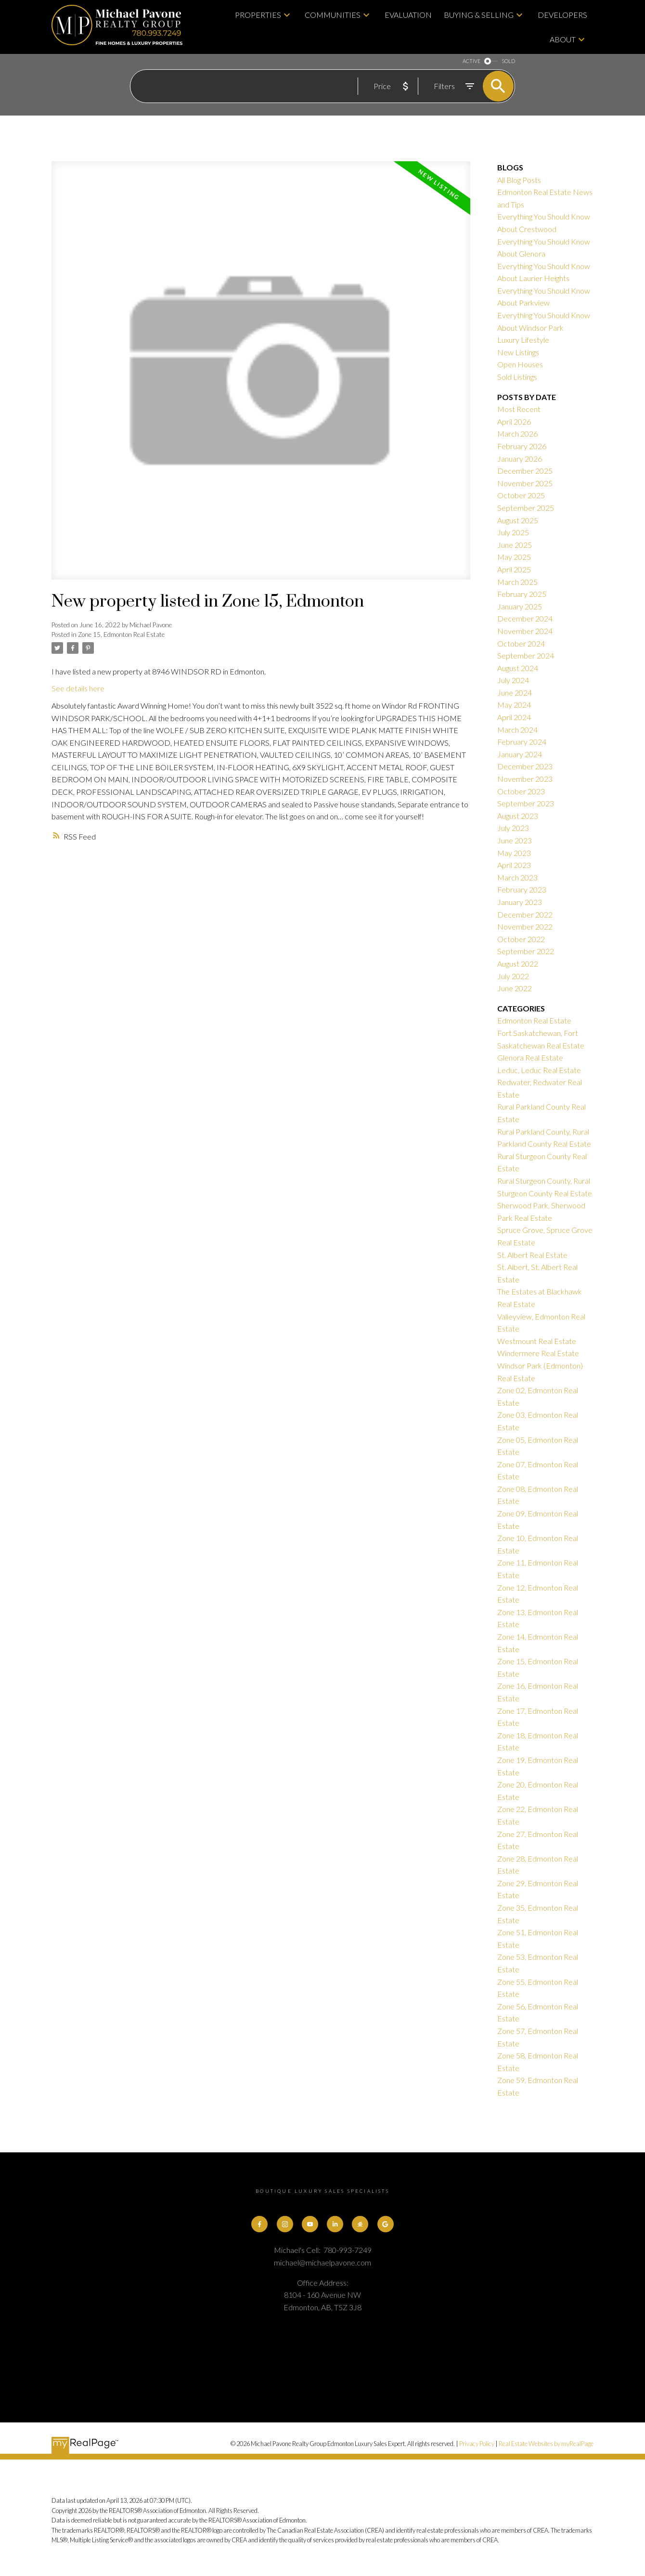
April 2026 (514, 421)
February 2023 (521, 889)
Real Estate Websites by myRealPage (546, 2443)
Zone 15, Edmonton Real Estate (121, 634)
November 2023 (525, 778)
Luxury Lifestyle (523, 339)
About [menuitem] (563, 39)
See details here (78, 688)
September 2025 (525, 507)
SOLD (508, 61)
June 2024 (514, 692)
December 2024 (525, 618)
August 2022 (517, 963)
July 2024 (513, 680)
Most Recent (519, 409)
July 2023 (513, 827)
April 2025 (514, 569)
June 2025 (514, 544)
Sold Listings (517, 376)
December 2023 (525, 766)
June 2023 (514, 840)
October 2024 (521, 643)
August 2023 (517, 815)
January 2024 (519, 754)
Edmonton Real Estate (534, 1020)
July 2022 (513, 976)
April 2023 (514, 864)
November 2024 (525, 630)
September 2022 (525, 951)
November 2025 (525, 483)
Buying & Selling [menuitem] (479, 14)
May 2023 (514, 852)
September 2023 (525, 803)
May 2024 (514, 704)
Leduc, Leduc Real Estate (539, 1069)
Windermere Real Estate (538, 1353)
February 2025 (521, 593)
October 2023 (521, 791)
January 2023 (519, 901)
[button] (259, 2224)
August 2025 (517, 520)
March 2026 (517, 433)
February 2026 (521, 446)
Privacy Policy (476, 2443)
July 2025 (513, 532)
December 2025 (525, 470)
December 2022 (525, 914)
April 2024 (514, 717)
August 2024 (517, 668)
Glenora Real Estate (530, 1057)
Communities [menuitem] (333, 14)
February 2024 (521, 741)
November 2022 (525, 926)
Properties (258, 14)
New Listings (518, 352)
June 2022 (514, 988)
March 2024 (517, 729)
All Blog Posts (519, 179)
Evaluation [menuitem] (408, 14)
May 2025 (514, 556)
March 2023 (517, 877)
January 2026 (519, 458)
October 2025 (521, 495)
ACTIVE (471, 61)
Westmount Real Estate (536, 1341)
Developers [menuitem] (562, 14)
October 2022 (521, 939)
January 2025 (519, 606)
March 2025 (517, 581)
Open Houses (520, 364)
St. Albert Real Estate (532, 1254)
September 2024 (525, 655)
